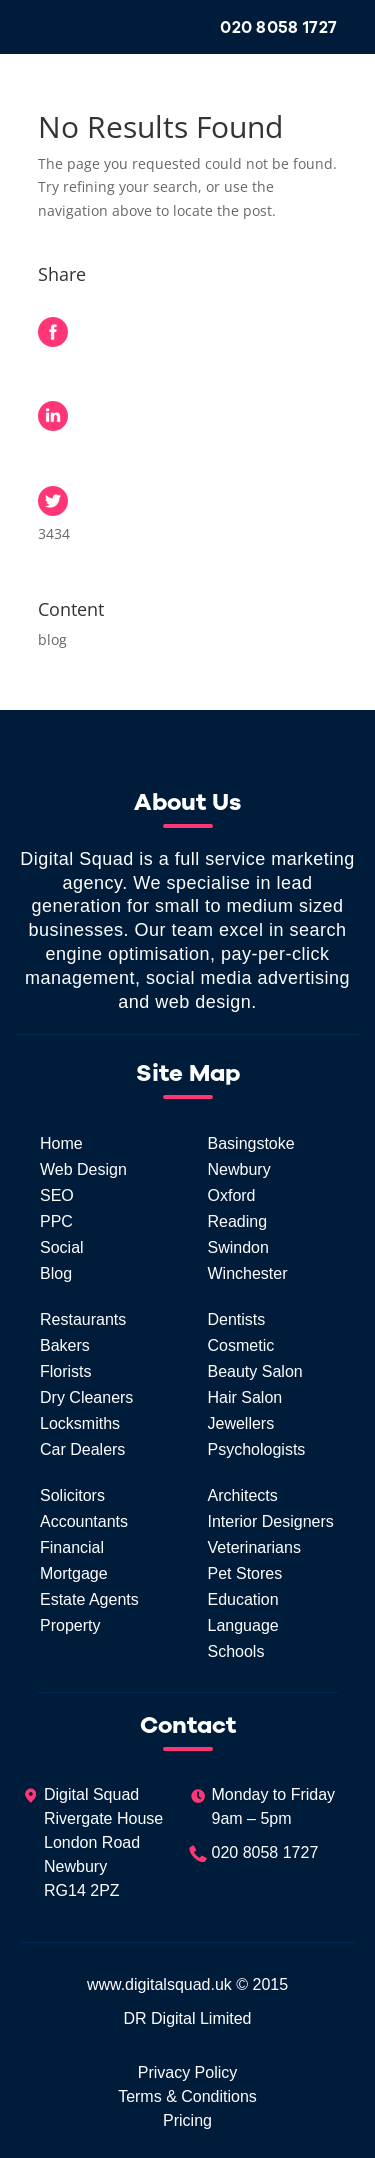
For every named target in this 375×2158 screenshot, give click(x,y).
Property (70, 1625)
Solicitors (72, 1495)
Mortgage (74, 1573)
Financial (72, 1547)
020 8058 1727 (278, 27)
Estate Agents (89, 1599)
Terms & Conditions (187, 2096)
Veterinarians (254, 1547)
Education (243, 1599)
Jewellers (241, 1423)
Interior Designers (271, 1521)
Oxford (232, 1195)
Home (61, 1143)
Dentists (237, 1319)
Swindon (238, 1247)
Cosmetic (241, 1345)
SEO (57, 1195)
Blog (56, 1273)
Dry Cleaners (86, 1397)
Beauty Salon (255, 1371)
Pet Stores (245, 1573)
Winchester (248, 1273)
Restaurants (83, 1319)
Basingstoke (251, 1143)
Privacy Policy (188, 2072)
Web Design (83, 1169)
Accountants (84, 1521)
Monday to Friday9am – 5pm (262, 1807)
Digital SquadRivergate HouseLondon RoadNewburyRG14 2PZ (91, 1842)
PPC (56, 1221)
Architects (243, 1495)
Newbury (239, 1169)
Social (62, 1247)
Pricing (187, 2120)
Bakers (65, 1345)
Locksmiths (80, 1423)
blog (52, 639)
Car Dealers (82, 1449)
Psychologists (257, 1449)
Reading (238, 1221)
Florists (66, 1371)
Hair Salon (245, 1397)
